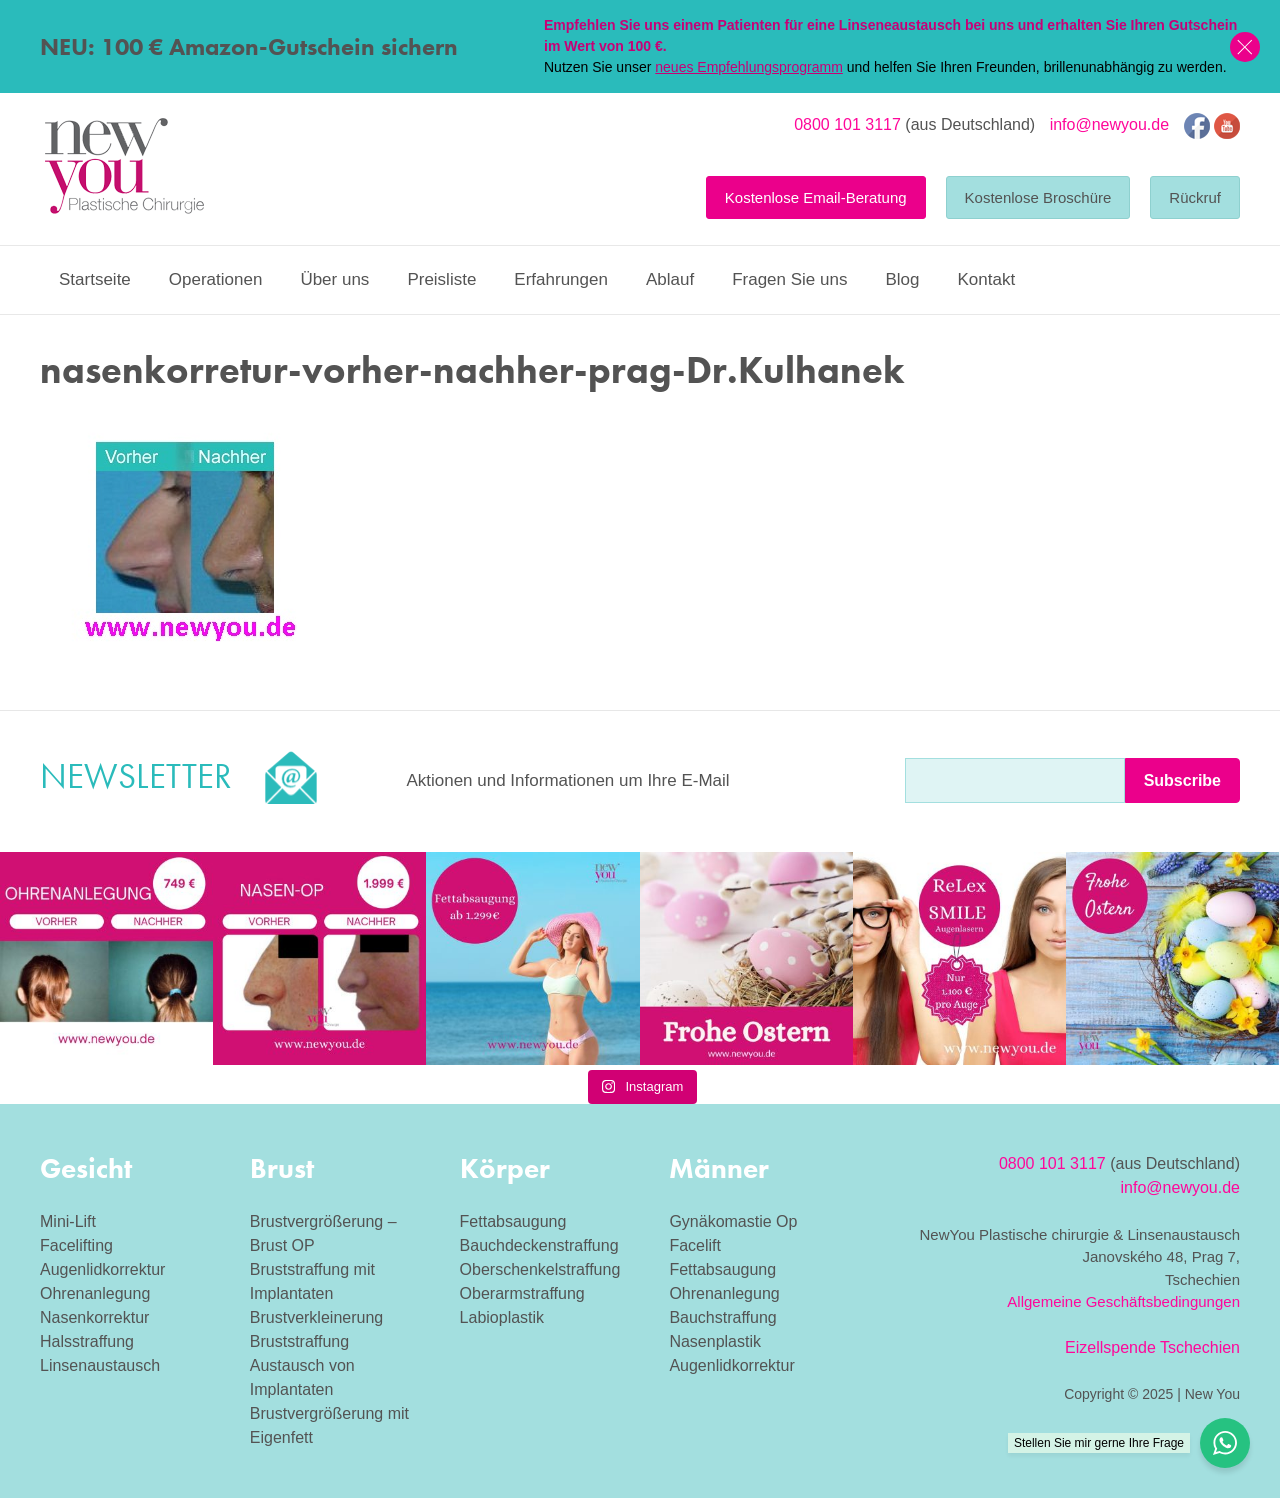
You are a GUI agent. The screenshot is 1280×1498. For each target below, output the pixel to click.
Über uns (334, 279)
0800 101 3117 (847, 124)
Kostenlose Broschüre (1038, 197)
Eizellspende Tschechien (1152, 1347)
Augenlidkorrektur (102, 1269)
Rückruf (1195, 197)
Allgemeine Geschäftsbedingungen (1123, 1301)
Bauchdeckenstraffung (539, 1245)
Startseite (95, 279)
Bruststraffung (299, 1341)
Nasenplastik (715, 1341)
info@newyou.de (1109, 124)
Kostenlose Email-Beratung (816, 197)
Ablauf (670, 279)
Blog (902, 279)
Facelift (695, 1245)
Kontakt (986, 279)
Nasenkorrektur (94, 1317)
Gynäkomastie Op (733, 1221)
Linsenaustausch (100, 1365)
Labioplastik (502, 1317)
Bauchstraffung (722, 1317)
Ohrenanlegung (95, 1293)
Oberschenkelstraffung (540, 1269)
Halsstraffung (87, 1341)
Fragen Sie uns (789, 279)
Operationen (216, 279)
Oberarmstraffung (522, 1293)
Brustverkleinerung (316, 1317)
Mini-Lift (68, 1221)
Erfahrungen (561, 279)
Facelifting (76, 1245)
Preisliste (441, 279)
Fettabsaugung (513, 1221)
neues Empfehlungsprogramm (749, 67)
